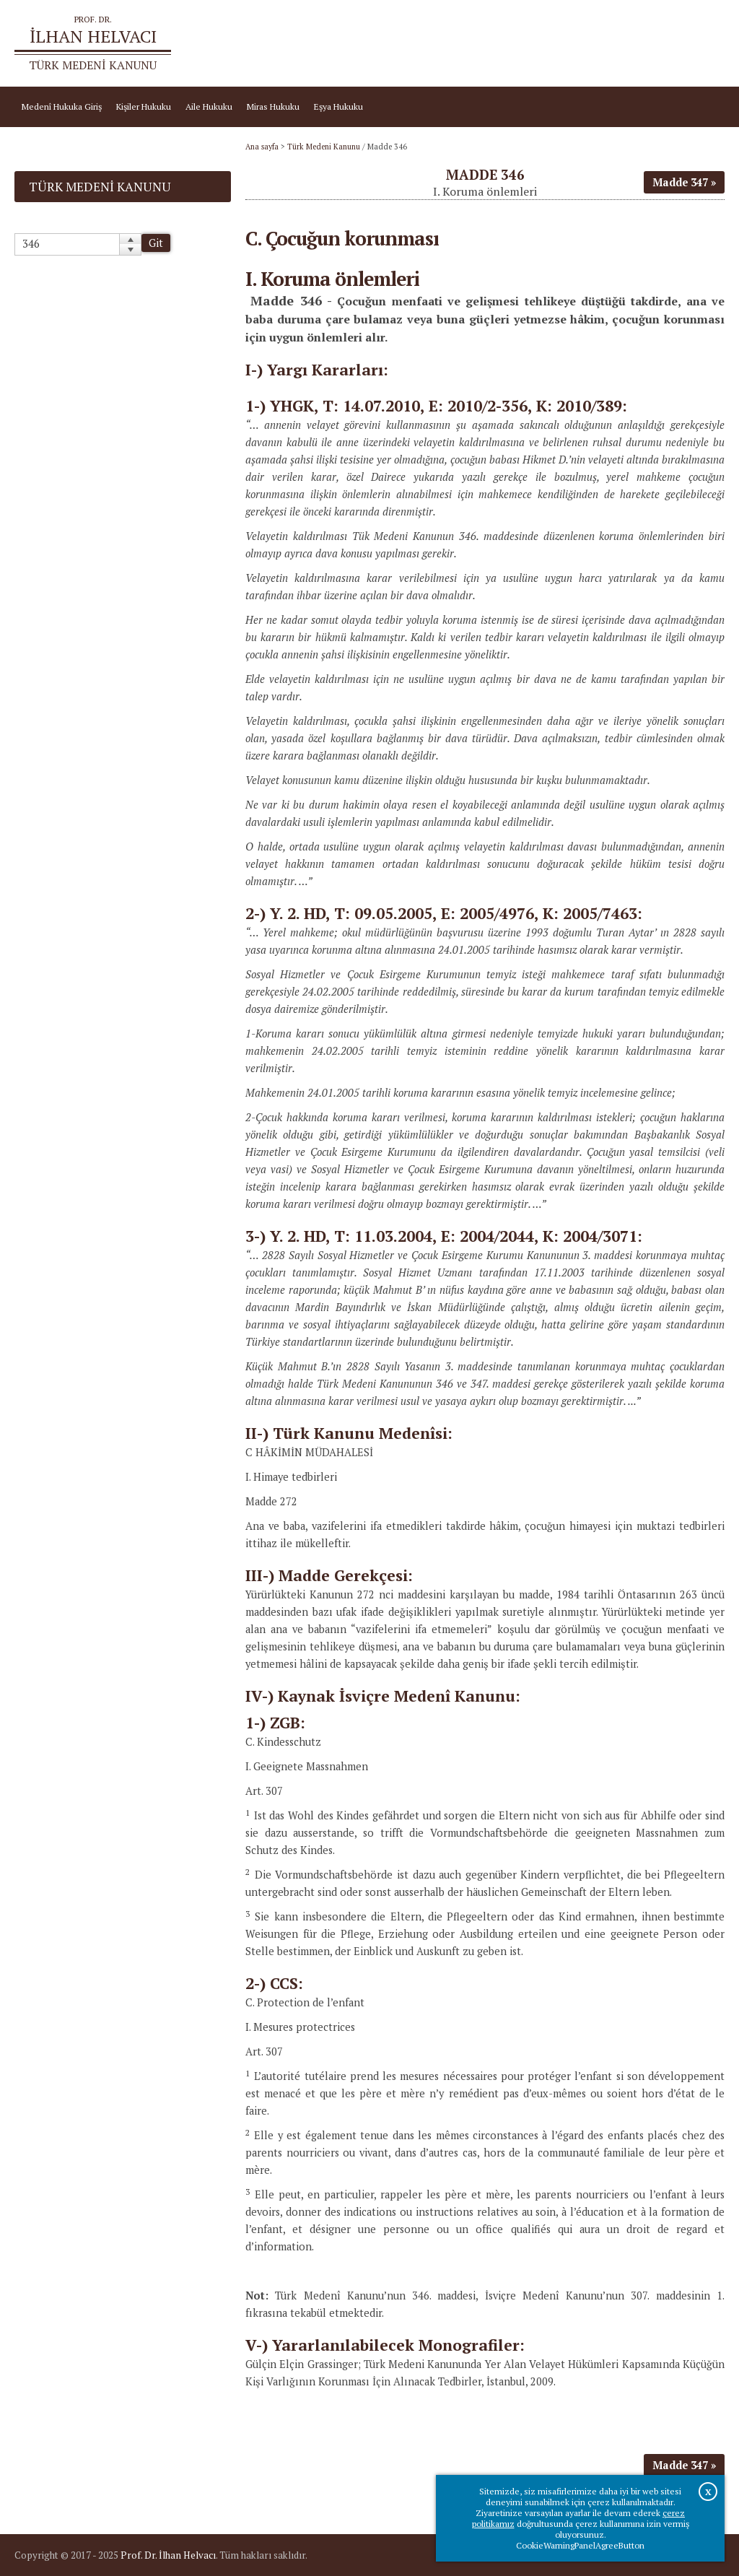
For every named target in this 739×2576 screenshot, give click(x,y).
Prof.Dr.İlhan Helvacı (635, 43)
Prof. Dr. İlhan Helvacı (168, 2555)
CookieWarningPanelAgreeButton (580, 2545)
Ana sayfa (563, 43)
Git (156, 243)
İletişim (702, 43)
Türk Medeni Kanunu (323, 147)
